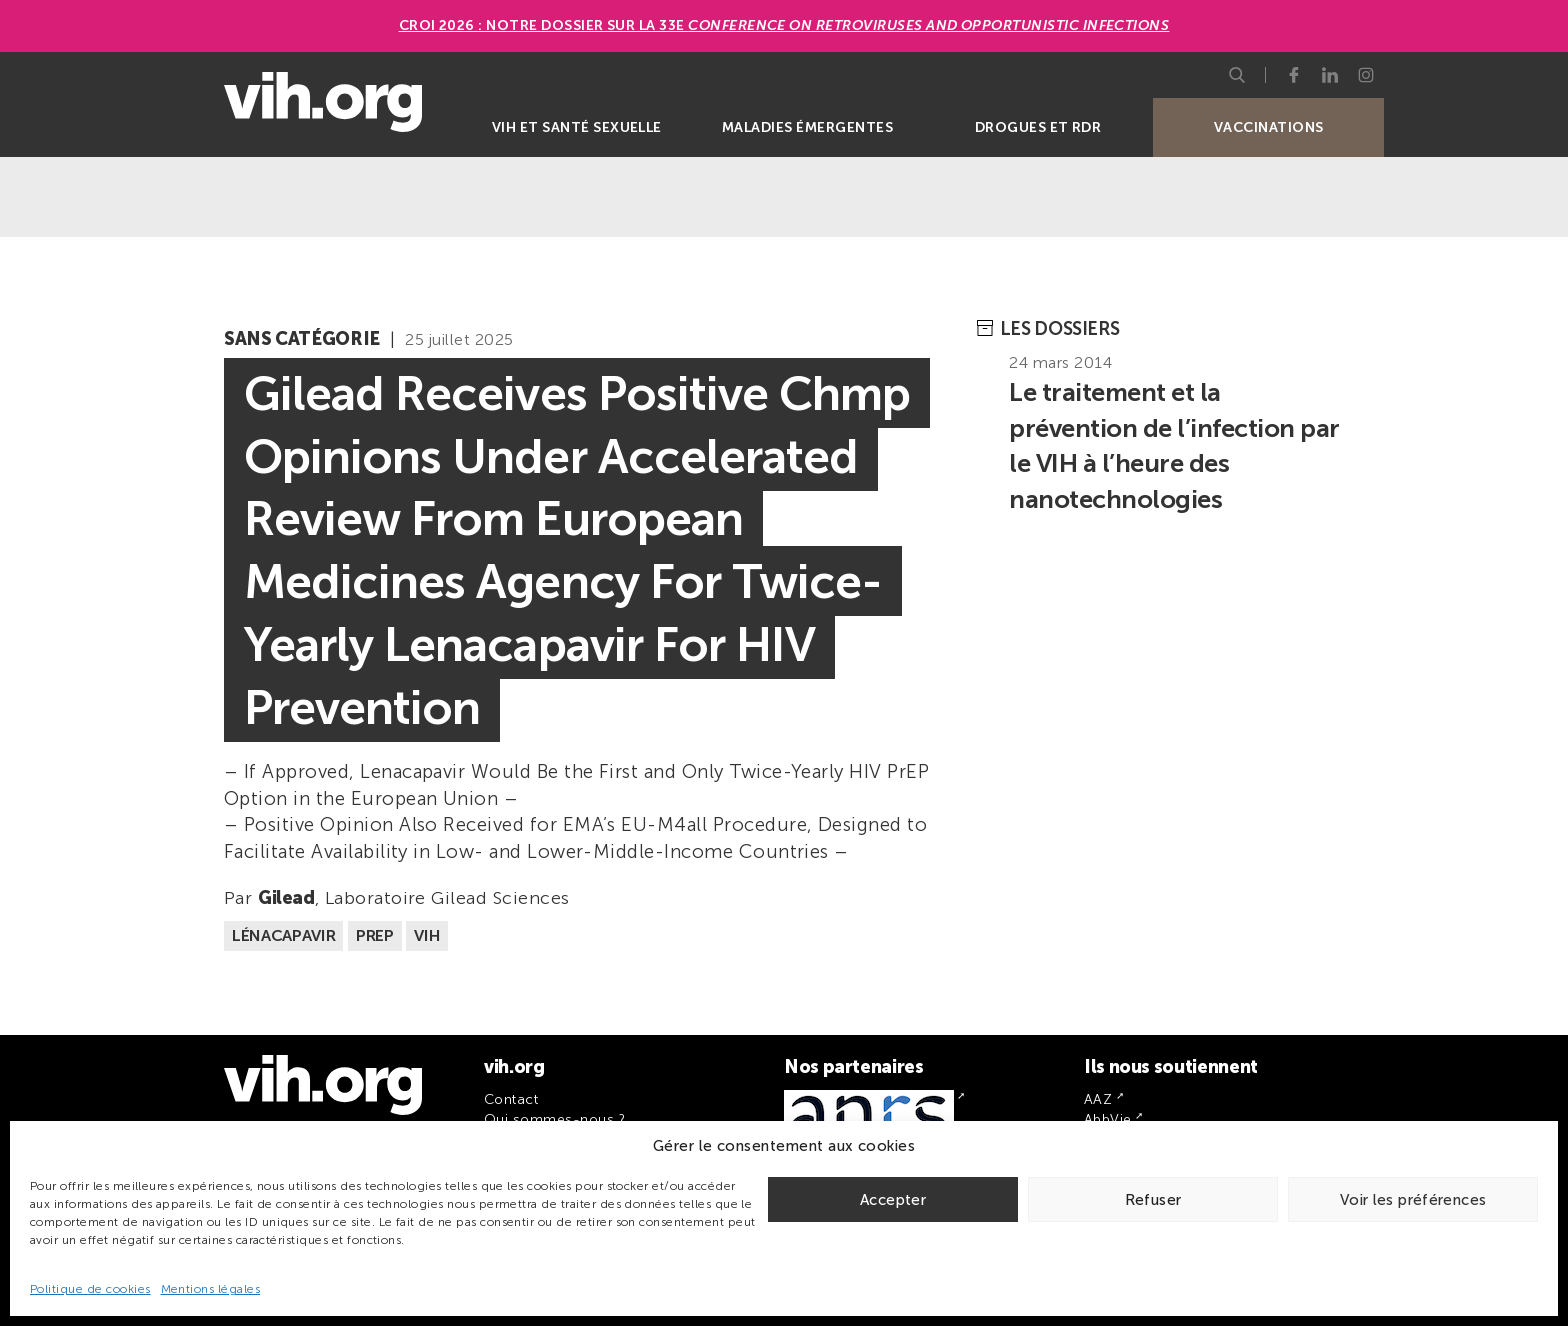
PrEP (375, 935)
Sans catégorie (302, 339)
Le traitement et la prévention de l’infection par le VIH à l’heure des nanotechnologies (1174, 446)
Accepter (893, 1200)
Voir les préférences (1413, 1200)
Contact (511, 1099)
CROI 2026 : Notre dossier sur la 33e (784, 25)
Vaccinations (1269, 127)
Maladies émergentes (807, 127)
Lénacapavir (283, 935)
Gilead (286, 898)
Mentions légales (211, 1289)
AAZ (1098, 1099)
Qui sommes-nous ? (554, 1119)
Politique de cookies (90, 1289)
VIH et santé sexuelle (577, 127)
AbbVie (1108, 1119)
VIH (427, 935)
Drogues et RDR (1038, 127)
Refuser (1153, 1200)
